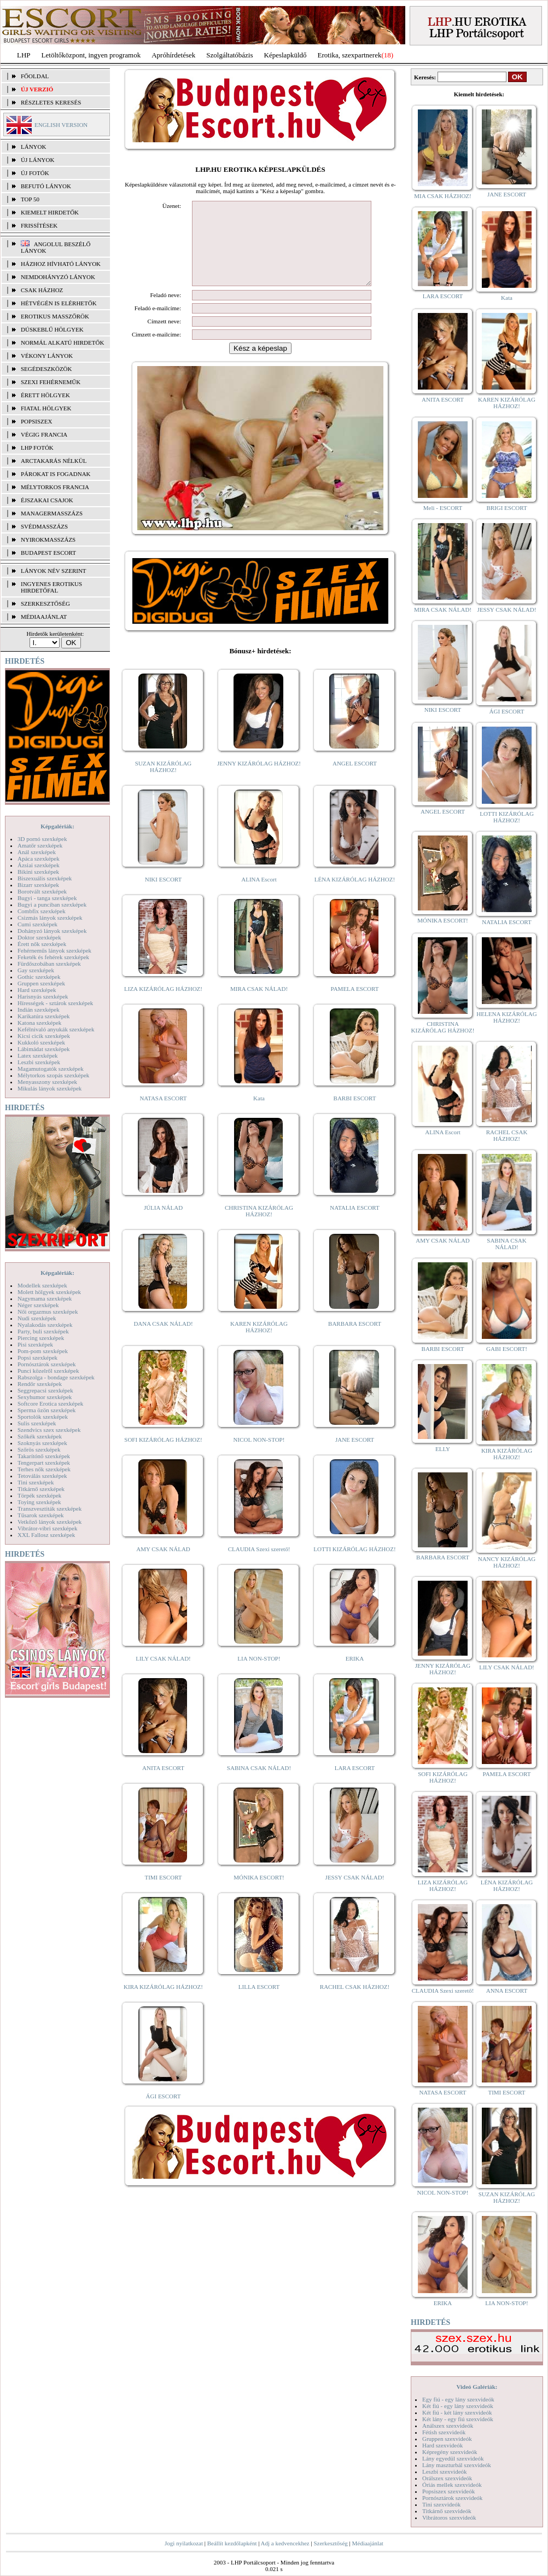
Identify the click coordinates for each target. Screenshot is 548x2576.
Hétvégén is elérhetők (59, 303)
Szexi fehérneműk (50, 382)
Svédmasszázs (44, 526)
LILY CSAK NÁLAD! (163, 1675)
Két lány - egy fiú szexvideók (457, 2419)
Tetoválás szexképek (42, 1475)
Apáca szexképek (39, 858)
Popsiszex (36, 421)
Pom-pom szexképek (43, 1351)
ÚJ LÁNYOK (37, 159)
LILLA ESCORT (258, 2003)
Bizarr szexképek (38, 884)
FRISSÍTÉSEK (39, 225)
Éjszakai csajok (47, 500)
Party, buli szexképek (43, 1331)
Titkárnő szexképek (41, 1489)
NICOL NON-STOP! (259, 1456)
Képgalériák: (57, 826)
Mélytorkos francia (55, 487)
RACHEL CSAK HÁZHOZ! (354, 2003)
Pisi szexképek (35, 1344)
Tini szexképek (36, 1482)
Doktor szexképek (39, 937)
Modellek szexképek (42, 1285)
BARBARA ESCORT (354, 1340)
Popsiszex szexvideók (448, 2491)
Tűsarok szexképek (41, 1515)
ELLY (442, 1449)
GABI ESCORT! (506, 1348)
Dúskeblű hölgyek (52, 329)
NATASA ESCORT (162, 1114)
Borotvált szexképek (42, 891)
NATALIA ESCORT (354, 1224)
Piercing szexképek (41, 1338)
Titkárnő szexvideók (446, 2511)
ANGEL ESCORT (355, 779)
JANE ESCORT (354, 1456)
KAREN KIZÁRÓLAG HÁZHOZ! (259, 1343)
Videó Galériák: (476, 2386)
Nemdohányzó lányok (58, 277)
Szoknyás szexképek (42, 1443)
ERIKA (355, 1675)
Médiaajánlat (367, 2543)
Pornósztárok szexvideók (452, 2497)
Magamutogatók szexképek (51, 1068)
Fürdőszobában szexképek (49, 963)
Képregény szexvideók (449, 2452)
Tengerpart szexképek (44, 1462)
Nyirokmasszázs (48, 539)
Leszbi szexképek (39, 1062)
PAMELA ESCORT (355, 1005)
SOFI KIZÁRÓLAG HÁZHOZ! (163, 1456)
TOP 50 (30, 199)
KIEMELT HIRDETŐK (50, 212)
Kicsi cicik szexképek (44, 1035)
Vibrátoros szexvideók (449, 2517)
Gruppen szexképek (41, 983)
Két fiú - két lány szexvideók (457, 2412)
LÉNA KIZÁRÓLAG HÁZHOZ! (354, 895)
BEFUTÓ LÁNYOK (46, 186)
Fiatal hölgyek (46, 408)
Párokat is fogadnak (56, 474)
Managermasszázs (52, 513)
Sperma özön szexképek (46, 1410)
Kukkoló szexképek (41, 1042)
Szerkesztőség (330, 2543)
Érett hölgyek (45, 395)
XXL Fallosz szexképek (46, 1534)
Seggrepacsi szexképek (45, 1390)
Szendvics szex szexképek (49, 1429)
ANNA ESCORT (506, 1990)
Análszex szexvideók (447, 2425)
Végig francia (44, 434)
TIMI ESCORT (163, 1893)
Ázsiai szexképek (39, 865)
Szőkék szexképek (40, 1436)
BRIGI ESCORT (506, 507)
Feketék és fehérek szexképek (53, 957)
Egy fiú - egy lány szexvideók (458, 2399)
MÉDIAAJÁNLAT (44, 616)
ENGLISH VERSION (61, 124)
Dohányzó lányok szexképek (52, 930)
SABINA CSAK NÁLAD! (259, 1784)
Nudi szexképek (37, 1318)
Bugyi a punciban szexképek (52, 904)
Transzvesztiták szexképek (49, 1508)
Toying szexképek (39, 1502)
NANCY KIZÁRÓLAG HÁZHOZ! (507, 1562)
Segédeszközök (46, 368)
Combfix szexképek (42, 911)
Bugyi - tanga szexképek (47, 898)
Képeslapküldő (285, 55)
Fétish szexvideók (443, 2432)
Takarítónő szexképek (44, 1456)
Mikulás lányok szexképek (49, 1088)
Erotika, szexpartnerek (350, 55)
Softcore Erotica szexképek (50, 1403)
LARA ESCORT (355, 1784)
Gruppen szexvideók (447, 2438)
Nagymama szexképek (45, 1298)
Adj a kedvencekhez (285, 2543)
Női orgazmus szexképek (48, 1311)
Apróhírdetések (173, 55)
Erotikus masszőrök (55, 316)
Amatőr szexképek (40, 845)
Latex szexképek (38, 1055)
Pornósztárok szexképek (47, 1364)
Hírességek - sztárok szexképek (55, 1003)
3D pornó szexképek (42, 839)
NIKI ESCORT (163, 895)
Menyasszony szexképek (47, 1081)
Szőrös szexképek (39, 1449)
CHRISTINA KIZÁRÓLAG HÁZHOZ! (259, 1227)
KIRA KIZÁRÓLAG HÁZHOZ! (163, 2003)
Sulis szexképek (37, 1423)
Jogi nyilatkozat (184, 2543)
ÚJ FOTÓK (35, 173)
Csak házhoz (42, 290)
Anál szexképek (37, 852)
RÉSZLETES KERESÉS (51, 102)
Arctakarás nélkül (53, 460)
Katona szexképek (39, 1022)
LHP (24, 55)
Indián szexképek (39, 1009)
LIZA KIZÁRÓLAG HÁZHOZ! (163, 1005)
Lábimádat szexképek (44, 1049)
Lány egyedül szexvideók (452, 2458)
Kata (259, 1114)
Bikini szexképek (38, 871)
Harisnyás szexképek (43, 996)
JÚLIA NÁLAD (163, 1224)
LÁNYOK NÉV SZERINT (53, 570)
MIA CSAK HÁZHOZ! (442, 196)
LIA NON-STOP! (258, 1675)
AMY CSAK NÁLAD (163, 1565)
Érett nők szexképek (42, 944)
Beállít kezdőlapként (232, 2543)
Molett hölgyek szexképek (49, 1292)
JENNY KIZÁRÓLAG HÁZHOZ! (259, 779)
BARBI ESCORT (355, 1114)
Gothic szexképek (39, 976)
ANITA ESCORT (163, 1784)
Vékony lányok (47, 355)
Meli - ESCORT (442, 507)
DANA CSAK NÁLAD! (163, 1340)
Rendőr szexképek (40, 1383)
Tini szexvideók (441, 2504)
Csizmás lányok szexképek (50, 917)
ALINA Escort (258, 895)
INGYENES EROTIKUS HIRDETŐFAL (51, 587)
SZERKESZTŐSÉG (45, 603)
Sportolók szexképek (43, 1416)
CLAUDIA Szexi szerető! (259, 1565)
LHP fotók (37, 447)
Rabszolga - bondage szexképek (56, 1377)
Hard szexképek (37, 990)
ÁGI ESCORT (163, 2112)
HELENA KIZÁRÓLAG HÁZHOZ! (506, 1017)
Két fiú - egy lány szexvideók (457, 2406)
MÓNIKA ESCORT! (259, 1893)
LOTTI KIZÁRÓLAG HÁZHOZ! (354, 1565)
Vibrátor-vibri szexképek (47, 1528)
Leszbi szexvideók (444, 2471)
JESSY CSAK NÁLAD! (354, 1893)
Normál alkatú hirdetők (62, 342)
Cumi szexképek (37, 924)
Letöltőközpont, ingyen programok (91, 55)
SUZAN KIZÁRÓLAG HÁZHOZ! (163, 783)
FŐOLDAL (35, 76)
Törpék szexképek (39, 1495)
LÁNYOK (33, 146)
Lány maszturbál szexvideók (456, 2465)
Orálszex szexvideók (447, 2478)
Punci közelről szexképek (48, 1370)
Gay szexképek (36, 970)
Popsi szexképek (37, 1357)
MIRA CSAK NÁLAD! (259, 1005)
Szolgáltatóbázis (229, 55)
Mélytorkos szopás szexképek (53, 1075)
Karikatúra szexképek (44, 1016)
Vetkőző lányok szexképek (49, 1521)
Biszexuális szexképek (45, 878)
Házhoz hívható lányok (61, 263)
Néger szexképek (38, 1305)
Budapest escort (48, 552)
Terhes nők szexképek (44, 1469)
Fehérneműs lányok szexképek (54, 950)
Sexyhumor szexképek (45, 1397)
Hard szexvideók (442, 2445)
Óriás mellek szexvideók (452, 2484)
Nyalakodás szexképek (45, 1324)
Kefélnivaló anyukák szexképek (56, 1029)
